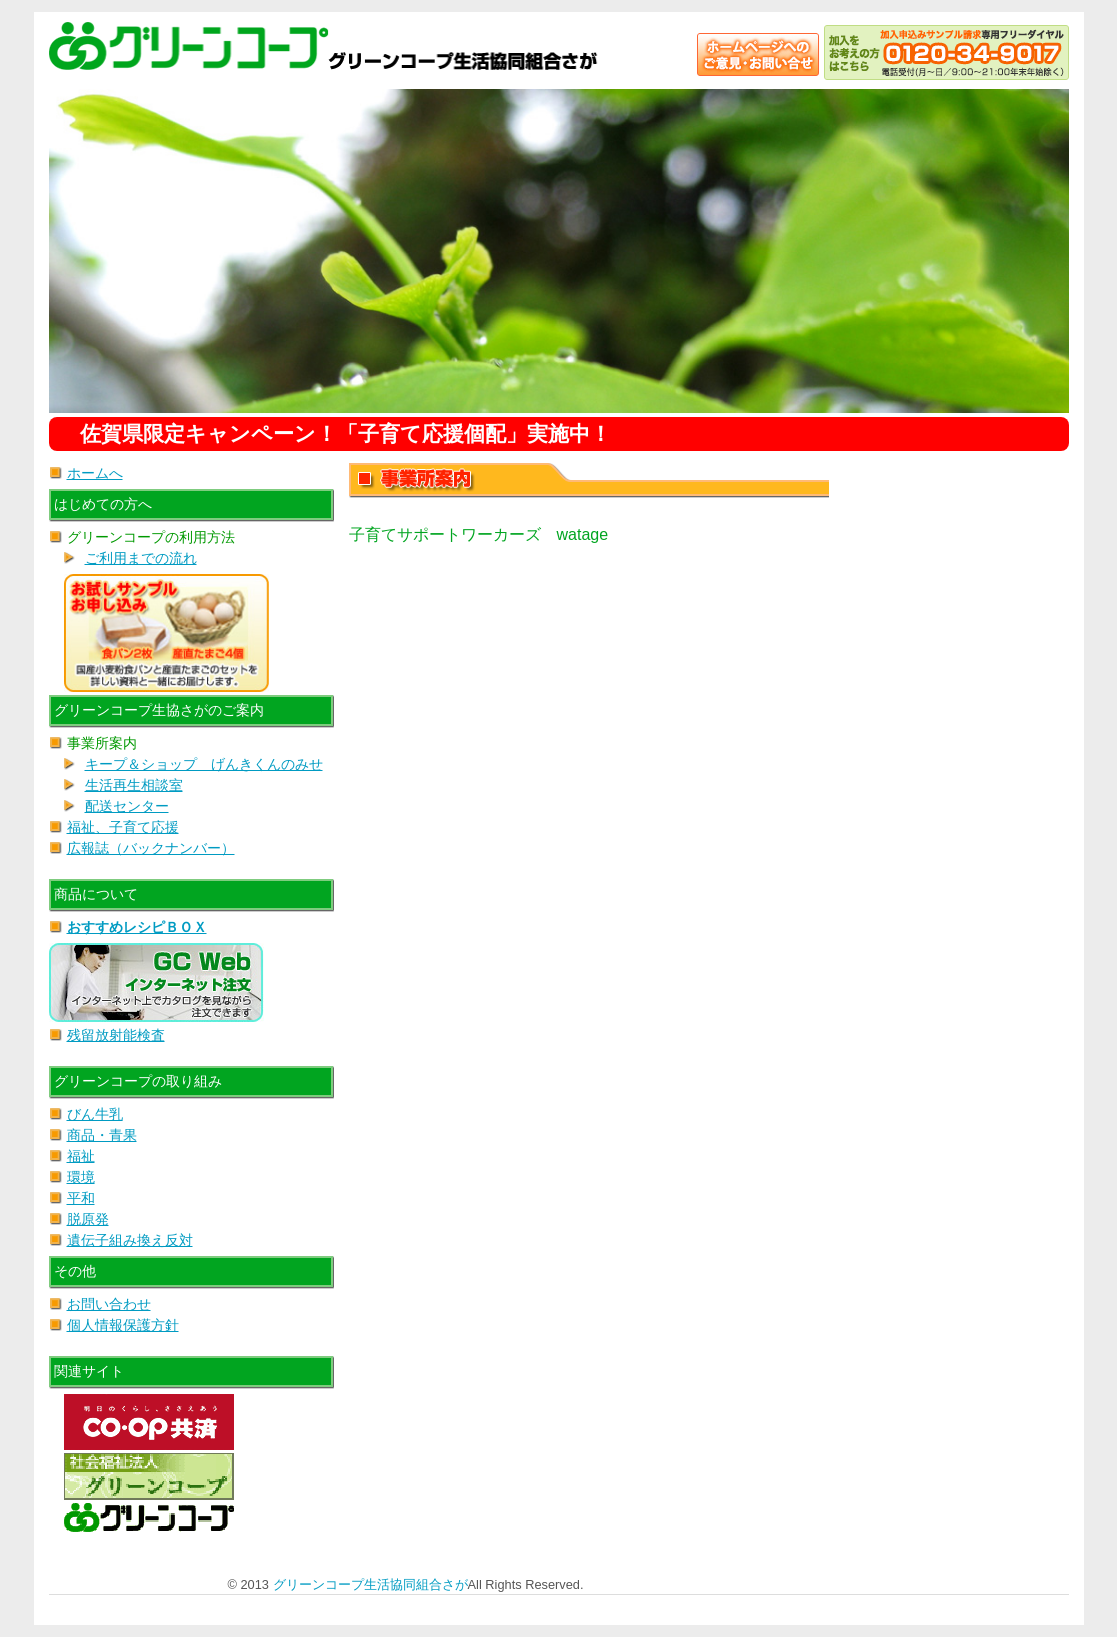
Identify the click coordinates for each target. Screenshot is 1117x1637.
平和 (81, 1198)
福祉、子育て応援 (123, 827)
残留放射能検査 (116, 1035)
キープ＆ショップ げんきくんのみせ (204, 764)
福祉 (81, 1156)
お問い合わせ (109, 1304)
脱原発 (88, 1219)
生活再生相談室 (134, 785)
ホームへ (95, 473)
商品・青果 (102, 1135)
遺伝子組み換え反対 (130, 1240)
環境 (81, 1177)
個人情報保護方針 (123, 1325)
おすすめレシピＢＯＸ (137, 927)
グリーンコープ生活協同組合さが (370, 1584)
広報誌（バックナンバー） (151, 848)
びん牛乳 (95, 1114)
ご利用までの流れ (141, 558)
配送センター (127, 806)
